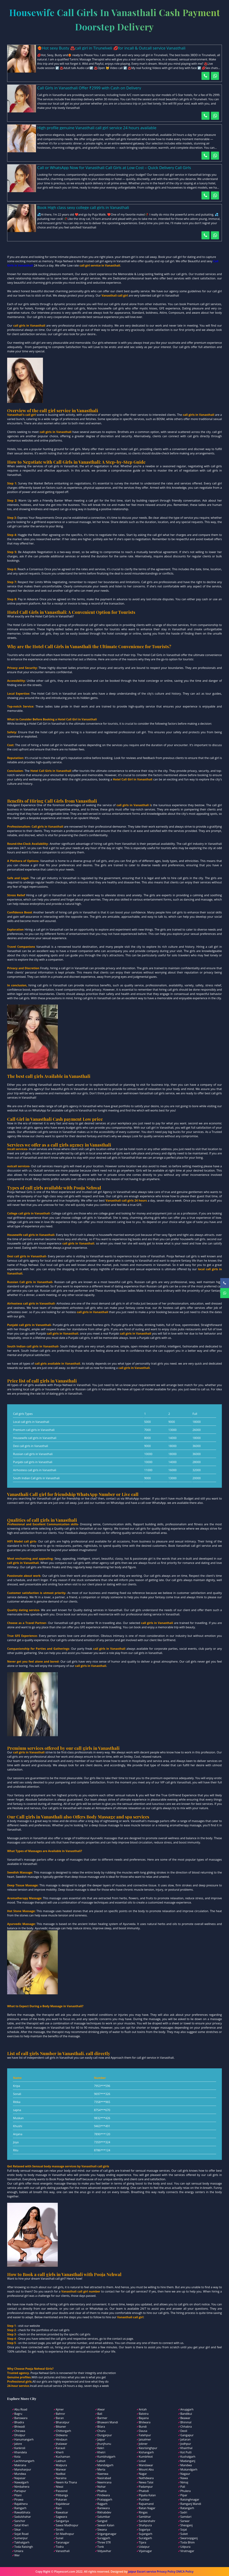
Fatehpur (145, 2435)
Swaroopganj (189, 2538)
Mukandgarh (188, 2469)
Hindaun (61, 2439)
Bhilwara (144, 2422)
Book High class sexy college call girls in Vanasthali (83, 207)
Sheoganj (186, 2525)
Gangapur (187, 2435)
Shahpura (145, 2525)
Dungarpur (104, 2435)
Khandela (20, 2452)
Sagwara (61, 2517)
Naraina (61, 2478)
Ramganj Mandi (190, 2504)
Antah (143, 2409)
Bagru (18, 2414)
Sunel (59, 2538)
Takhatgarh (21, 2542)
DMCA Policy (184, 2571)
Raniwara (103, 2508)
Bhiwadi (19, 2427)
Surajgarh (103, 2538)
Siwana (102, 2529)
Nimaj (184, 2482)
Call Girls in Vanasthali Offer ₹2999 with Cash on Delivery (89, 87)
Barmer (102, 2418)
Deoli (183, 2431)
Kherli (60, 2452)
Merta (101, 2469)
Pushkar (144, 2499)
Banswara (20, 2418)
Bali (99, 2414)
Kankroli (19, 2448)
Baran (60, 2418)
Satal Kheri (21, 2525)
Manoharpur (22, 2469)
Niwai (59, 2487)
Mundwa (20, 2474)
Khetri (101, 2452)
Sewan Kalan (105, 2525)
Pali (182, 2487)
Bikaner (61, 2427)
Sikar (17, 2529)
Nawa (184, 2478)
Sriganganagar (106, 2534)
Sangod (102, 2521)
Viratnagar (187, 2551)
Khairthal (186, 2448)
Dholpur (19, 2435)
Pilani (17, 2495)
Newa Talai (146, 2482)
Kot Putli (186, 2452)
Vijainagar (145, 2551)
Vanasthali (63, 2551)
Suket (184, 2534)
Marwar (61, 2469)
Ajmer (60, 2409)
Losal (142, 2461)
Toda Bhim (187, 2542)
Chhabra (186, 2427)
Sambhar (145, 2517)
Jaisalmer (145, 2439)
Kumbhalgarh (106, 2457)
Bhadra (19, 2422)
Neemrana (104, 2482)
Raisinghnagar (189, 2499)
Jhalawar (61, 2444)
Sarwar (185, 2521)
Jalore (18, 2444)
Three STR (104, 2542)
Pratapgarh (104, 2499)
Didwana (61, 2435)
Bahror (60, 2414)
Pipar (183, 2495)
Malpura (61, 2465)
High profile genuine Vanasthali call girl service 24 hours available (96, 127)
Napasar (20, 2478)
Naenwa (102, 2474)
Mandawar (146, 2465)
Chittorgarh (63, 2431)
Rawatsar (62, 2512)
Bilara (101, 2427)
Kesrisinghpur (148, 2448)
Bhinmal (185, 2422)
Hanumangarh (24, 2439)
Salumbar (103, 2517)
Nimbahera (21, 2487)
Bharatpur (62, 2422)
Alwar (101, 2409)
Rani (59, 2508)
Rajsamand (146, 2504)
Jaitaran (185, 2439)
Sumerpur (21, 2538)
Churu (101, 2431)
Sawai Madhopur (67, 2525)
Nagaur (185, 2474)
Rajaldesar (63, 2504)
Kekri (100, 2448)
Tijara (142, 2542)
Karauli (60, 2448)
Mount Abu (146, 2469)
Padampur (146, 2487)
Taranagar (62, 2542)
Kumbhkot (146, 2457)
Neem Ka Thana (66, 2482)
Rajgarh (102, 2504)
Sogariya (144, 2529)
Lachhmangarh (24, 2461)
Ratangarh (187, 2508)
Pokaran (61, 2499)
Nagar (143, 2474)
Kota (17, 2457)
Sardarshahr (147, 2521)
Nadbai (60, 2474)
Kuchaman (63, 2457)
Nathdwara (146, 2478)
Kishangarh (146, 2452)
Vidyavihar (104, 2551)
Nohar (101, 2487)
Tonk (100, 2547)
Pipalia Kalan (147, 2495)
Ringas (143, 2512)
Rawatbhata (22, 2512)
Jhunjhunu (104, 2444)
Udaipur (144, 2547)
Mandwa (186, 2465)
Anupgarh (186, 2409)
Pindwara (103, 2495)
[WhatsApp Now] (215, 76)
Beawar (185, 2418)
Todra (60, 2547)
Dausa (143, 2431)
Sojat (183, 2529)
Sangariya (62, 2521)
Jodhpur (185, 2444)
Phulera (185, 2491)
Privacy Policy (166, 2571)
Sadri (183, 2512)
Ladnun (61, 2461)
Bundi (143, 2427)
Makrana (20, 2465)
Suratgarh (145, 2538)
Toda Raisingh (23, 2547)
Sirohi (60, 2529)
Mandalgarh (105, 2465)
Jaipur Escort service (142, 2571)
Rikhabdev (104, 2512)
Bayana (144, 2418)
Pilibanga (62, 2495)
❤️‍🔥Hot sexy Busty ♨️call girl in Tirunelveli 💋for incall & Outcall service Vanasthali (111, 48)
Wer (17, 2555)
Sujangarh (145, 2534)
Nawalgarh (21, 2482)
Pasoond (61, 2491)
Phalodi (144, 2491)
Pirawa (18, 2499)
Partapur (20, 2491)
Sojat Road (21, 2534)
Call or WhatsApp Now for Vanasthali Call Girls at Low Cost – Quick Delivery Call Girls (114, 167)
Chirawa (19, 2431)
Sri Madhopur (65, 2534)
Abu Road (20, 2409)
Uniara (18, 2551)
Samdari (185, 2517)
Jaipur (101, 2439)
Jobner (143, 2444)
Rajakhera (21, 2504)
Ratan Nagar (147, 2508)
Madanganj (187, 2461)
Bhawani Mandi (107, 2422)
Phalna (101, 2491)
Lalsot (101, 2461)
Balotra (143, 2414)
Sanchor (19, 2521)
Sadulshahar (22, 2517)
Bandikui (186, 2414)
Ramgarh (20, 2508)
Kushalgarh (187, 2457)
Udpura (185, 2547)
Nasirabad (104, 2478)
